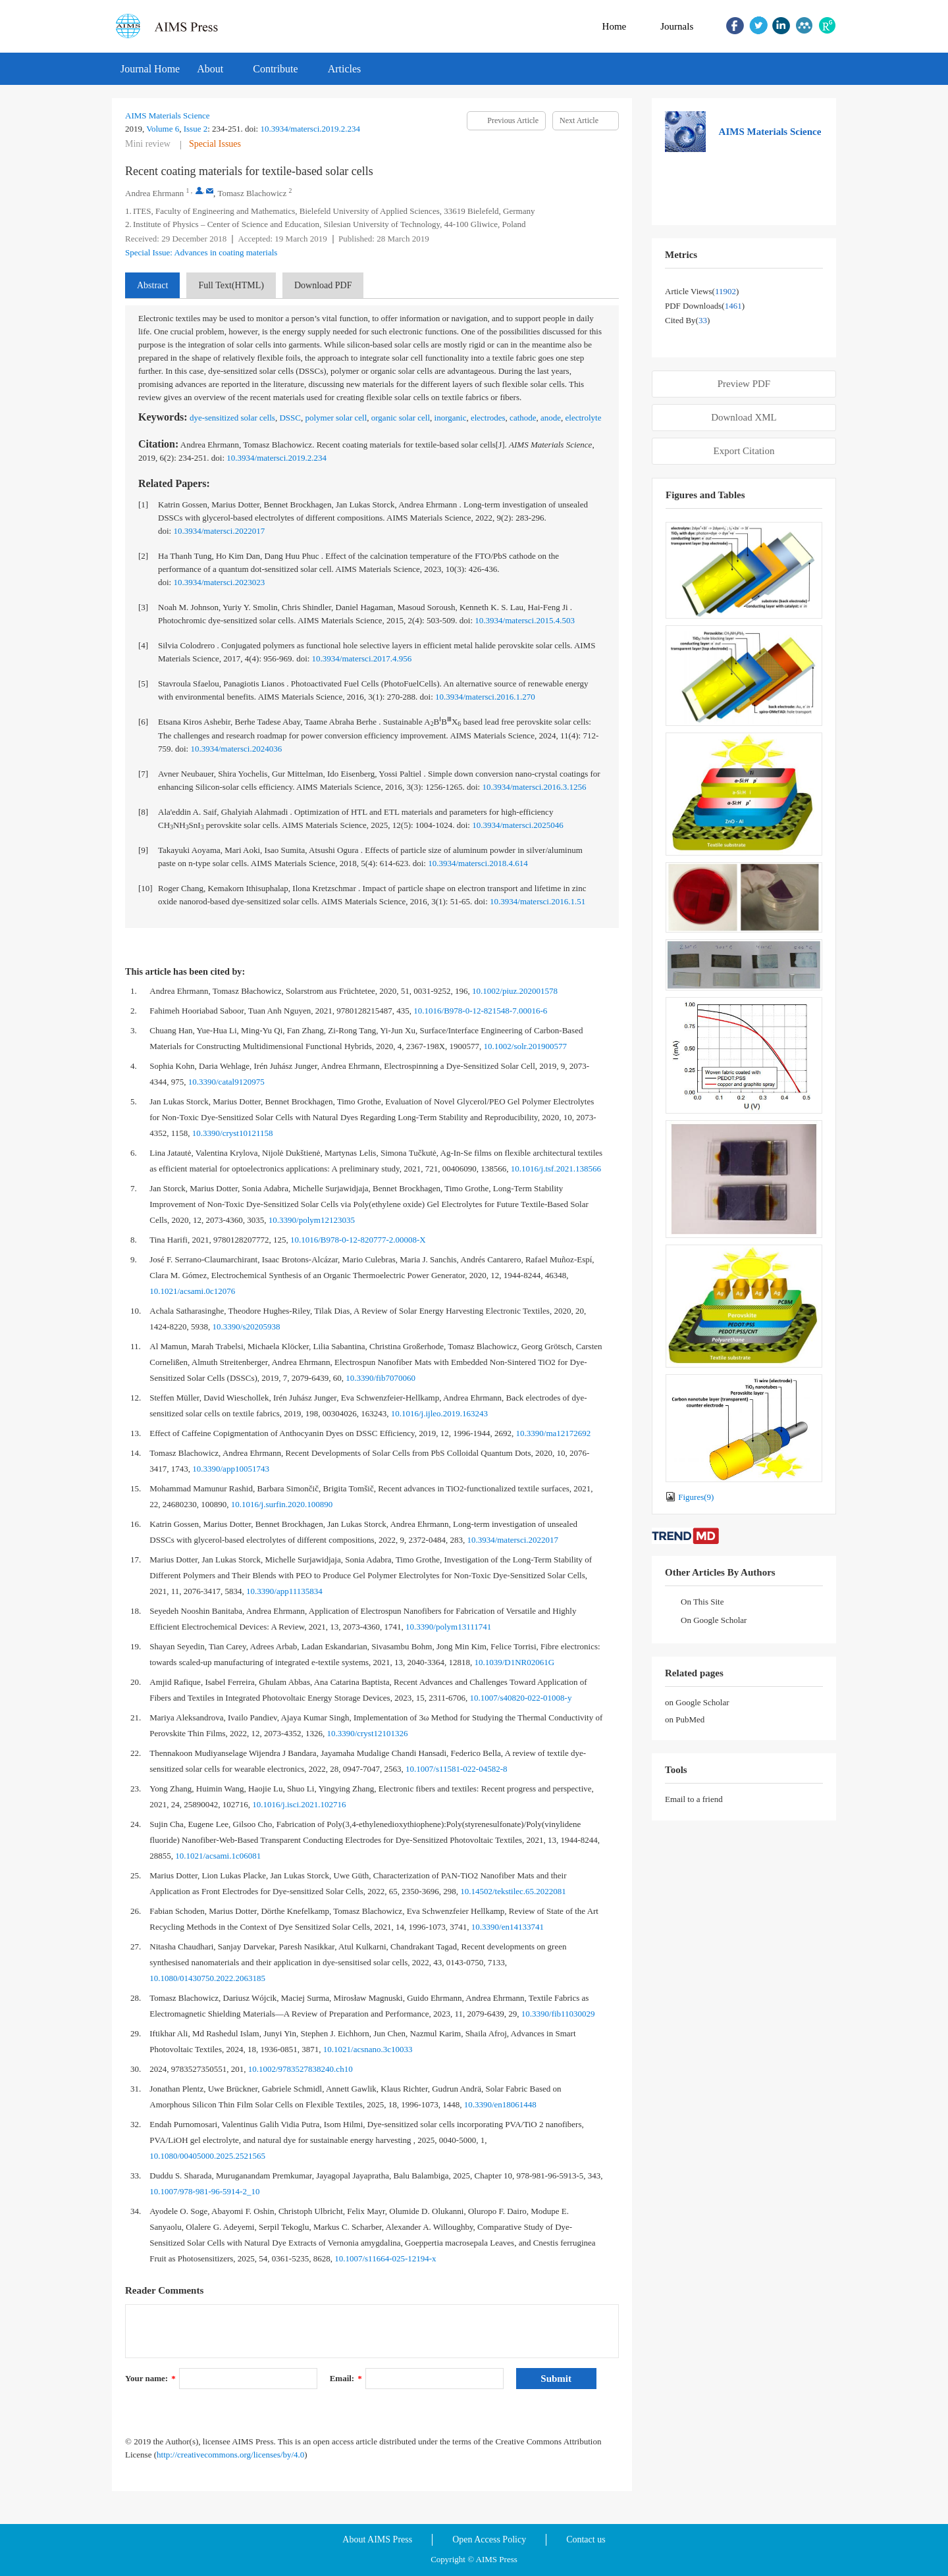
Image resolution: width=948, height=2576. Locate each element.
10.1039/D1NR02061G (514, 1662)
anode (550, 418)
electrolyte (584, 418)
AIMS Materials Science (167, 115)
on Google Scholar (697, 1702)
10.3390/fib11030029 (558, 2014)
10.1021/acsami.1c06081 (218, 1856)
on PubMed (684, 1719)
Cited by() (687, 320)
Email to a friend (694, 1799)
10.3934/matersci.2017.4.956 (362, 658)
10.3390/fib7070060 (380, 1378)
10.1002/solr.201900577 (525, 1046)
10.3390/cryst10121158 (232, 1133)
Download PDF (323, 285)
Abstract (152, 285)
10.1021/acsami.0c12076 (192, 1291)
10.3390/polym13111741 (448, 1627)
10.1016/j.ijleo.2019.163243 (439, 1413)
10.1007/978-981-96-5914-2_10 (204, 2191)
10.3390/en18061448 (500, 2104)
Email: (346, 2378)
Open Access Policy (489, 2539)
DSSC (290, 418)
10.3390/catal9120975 (226, 1082)
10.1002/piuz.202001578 (515, 991)
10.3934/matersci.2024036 (236, 749)
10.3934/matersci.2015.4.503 (525, 620)
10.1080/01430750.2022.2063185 (207, 1978)
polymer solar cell (336, 418)
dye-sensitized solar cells (232, 418)
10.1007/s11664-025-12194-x (385, 2258)
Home (614, 26)
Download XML (744, 417)
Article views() (702, 291)
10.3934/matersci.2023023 (219, 582)
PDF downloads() (705, 306)
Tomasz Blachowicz (251, 193)
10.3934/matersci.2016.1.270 (485, 697)
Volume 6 (162, 129)
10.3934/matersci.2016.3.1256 (534, 787)
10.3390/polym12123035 (312, 1220)
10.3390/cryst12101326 (367, 1733)
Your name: (150, 2378)
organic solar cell (400, 418)
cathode (523, 418)
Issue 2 (195, 129)
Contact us (586, 2539)
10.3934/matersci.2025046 (518, 825)
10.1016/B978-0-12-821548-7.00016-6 (480, 1011)
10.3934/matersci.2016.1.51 (537, 901)
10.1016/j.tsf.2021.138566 (556, 1168)
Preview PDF (744, 383)
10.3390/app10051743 (230, 1469)
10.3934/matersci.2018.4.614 (478, 863)
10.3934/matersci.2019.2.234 (310, 129)
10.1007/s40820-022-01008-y (521, 1698)
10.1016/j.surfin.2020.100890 (282, 1504)
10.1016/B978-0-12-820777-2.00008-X (358, 1240)
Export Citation (744, 451)
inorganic (450, 418)
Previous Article (513, 120)
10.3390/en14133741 (507, 1927)
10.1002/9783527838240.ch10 (300, 2069)
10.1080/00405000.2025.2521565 (207, 2156)
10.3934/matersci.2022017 (219, 531)
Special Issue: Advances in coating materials (201, 252)
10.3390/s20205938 (246, 1326)
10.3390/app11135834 (284, 1591)
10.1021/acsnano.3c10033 (368, 2049)
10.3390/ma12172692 (553, 1433)
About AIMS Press (377, 2539)
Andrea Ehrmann (154, 193)
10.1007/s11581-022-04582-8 (456, 1769)
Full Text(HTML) (230, 285)
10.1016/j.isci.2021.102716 (299, 1804)
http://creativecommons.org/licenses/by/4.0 (230, 2455)
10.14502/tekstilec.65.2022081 (513, 1891)
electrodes (488, 418)
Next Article (579, 120)
